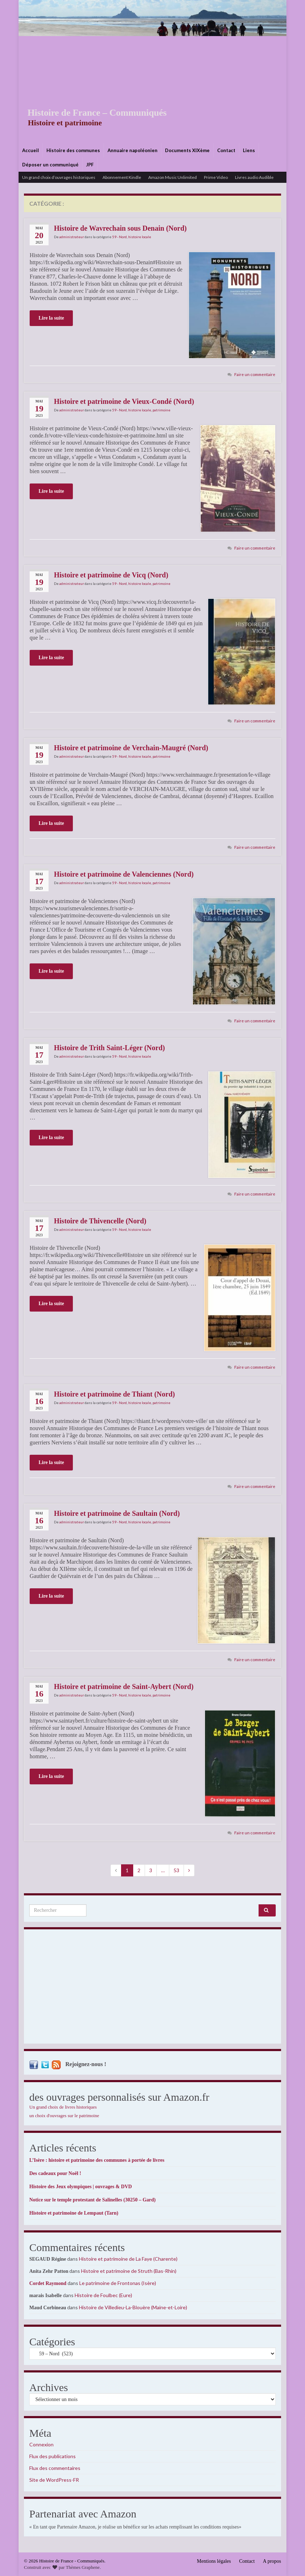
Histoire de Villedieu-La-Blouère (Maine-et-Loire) (133, 2307)
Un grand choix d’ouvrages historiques (58, 177)
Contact (226, 150)
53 (176, 1870)
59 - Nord (119, 237)
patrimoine (161, 410)
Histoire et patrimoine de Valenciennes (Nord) (124, 874)
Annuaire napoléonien (133, 150)
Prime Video (216, 177)
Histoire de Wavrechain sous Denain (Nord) (120, 228)
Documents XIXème (187, 150)
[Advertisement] (152, 90)
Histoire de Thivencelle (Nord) (100, 1221)
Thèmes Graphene (83, 2567)
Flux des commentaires (54, 2468)
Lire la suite (51, 318)
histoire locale (139, 237)
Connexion (41, 2444)
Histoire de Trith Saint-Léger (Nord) (109, 1048)
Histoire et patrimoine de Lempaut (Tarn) (73, 2213)
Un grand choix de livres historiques (63, 2107)
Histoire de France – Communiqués (92, 112)
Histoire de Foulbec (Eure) (103, 2295)
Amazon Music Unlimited (172, 177)
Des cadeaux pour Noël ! (55, 2173)
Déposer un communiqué (50, 164)
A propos (272, 2561)
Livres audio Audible (254, 177)
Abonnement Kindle (121, 177)
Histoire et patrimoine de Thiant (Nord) (114, 1394)
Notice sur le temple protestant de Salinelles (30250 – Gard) (92, 2199)
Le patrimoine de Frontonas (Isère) (117, 2283)
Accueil (30, 150)
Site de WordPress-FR (54, 2480)
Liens (249, 150)
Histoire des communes (73, 150)
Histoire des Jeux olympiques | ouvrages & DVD (80, 2186)
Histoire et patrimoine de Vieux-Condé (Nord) (124, 401)
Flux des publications (52, 2456)
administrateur (71, 237)
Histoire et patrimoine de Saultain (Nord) (117, 1513)
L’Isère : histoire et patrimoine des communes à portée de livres (96, 2160)
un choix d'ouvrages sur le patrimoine (64, 2115)
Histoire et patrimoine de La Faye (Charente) (128, 2259)
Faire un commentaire (254, 374)
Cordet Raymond (47, 2283)
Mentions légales (214, 2561)
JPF (90, 164)
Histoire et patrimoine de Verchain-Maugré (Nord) (131, 748)
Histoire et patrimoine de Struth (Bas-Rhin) (128, 2271)
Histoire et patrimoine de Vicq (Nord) (111, 575)
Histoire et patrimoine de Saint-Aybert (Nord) (124, 1686)
